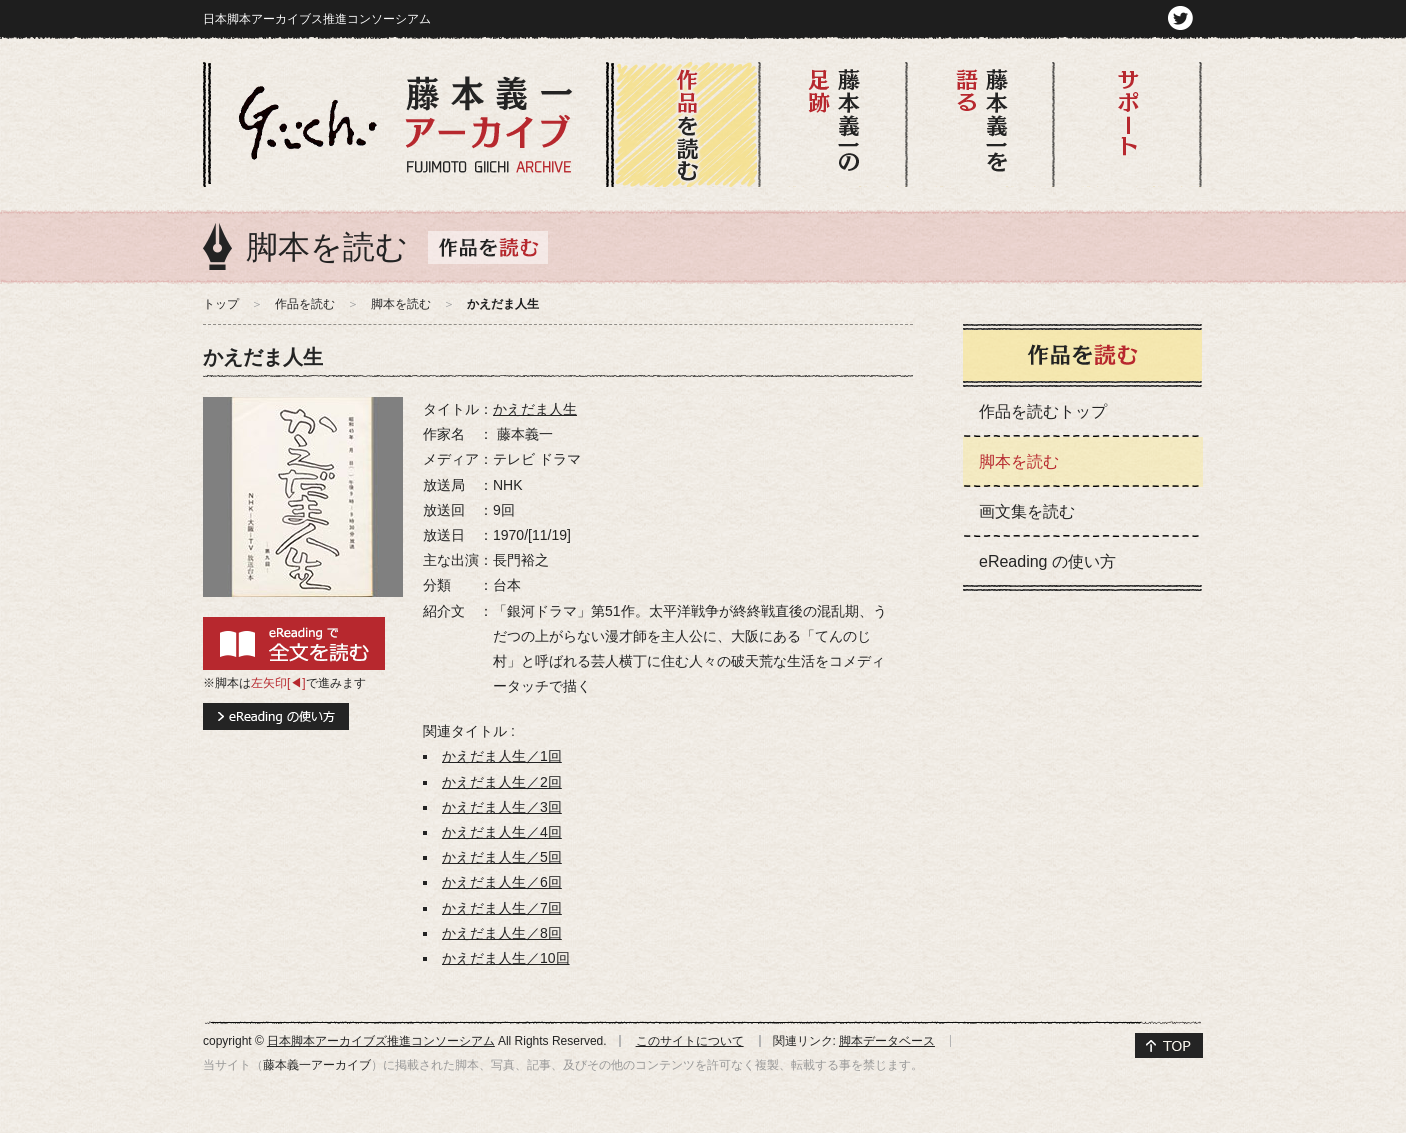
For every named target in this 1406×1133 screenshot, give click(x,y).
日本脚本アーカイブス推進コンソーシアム (317, 19)
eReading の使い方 (1047, 561)
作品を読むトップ (1043, 411)
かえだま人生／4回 (502, 832)
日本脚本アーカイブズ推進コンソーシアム (381, 1041)
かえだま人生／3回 (502, 807)
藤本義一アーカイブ (317, 1065)
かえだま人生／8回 (502, 933)
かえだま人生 (535, 409)
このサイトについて (690, 1041)
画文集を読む (1027, 511)
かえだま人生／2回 (502, 782)
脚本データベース (887, 1041)
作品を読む (305, 304)
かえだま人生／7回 (502, 908)
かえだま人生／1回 (502, 756)
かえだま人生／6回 (502, 882)
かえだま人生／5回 (502, 857)
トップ (221, 304)
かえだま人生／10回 (506, 958)
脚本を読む (401, 304)
